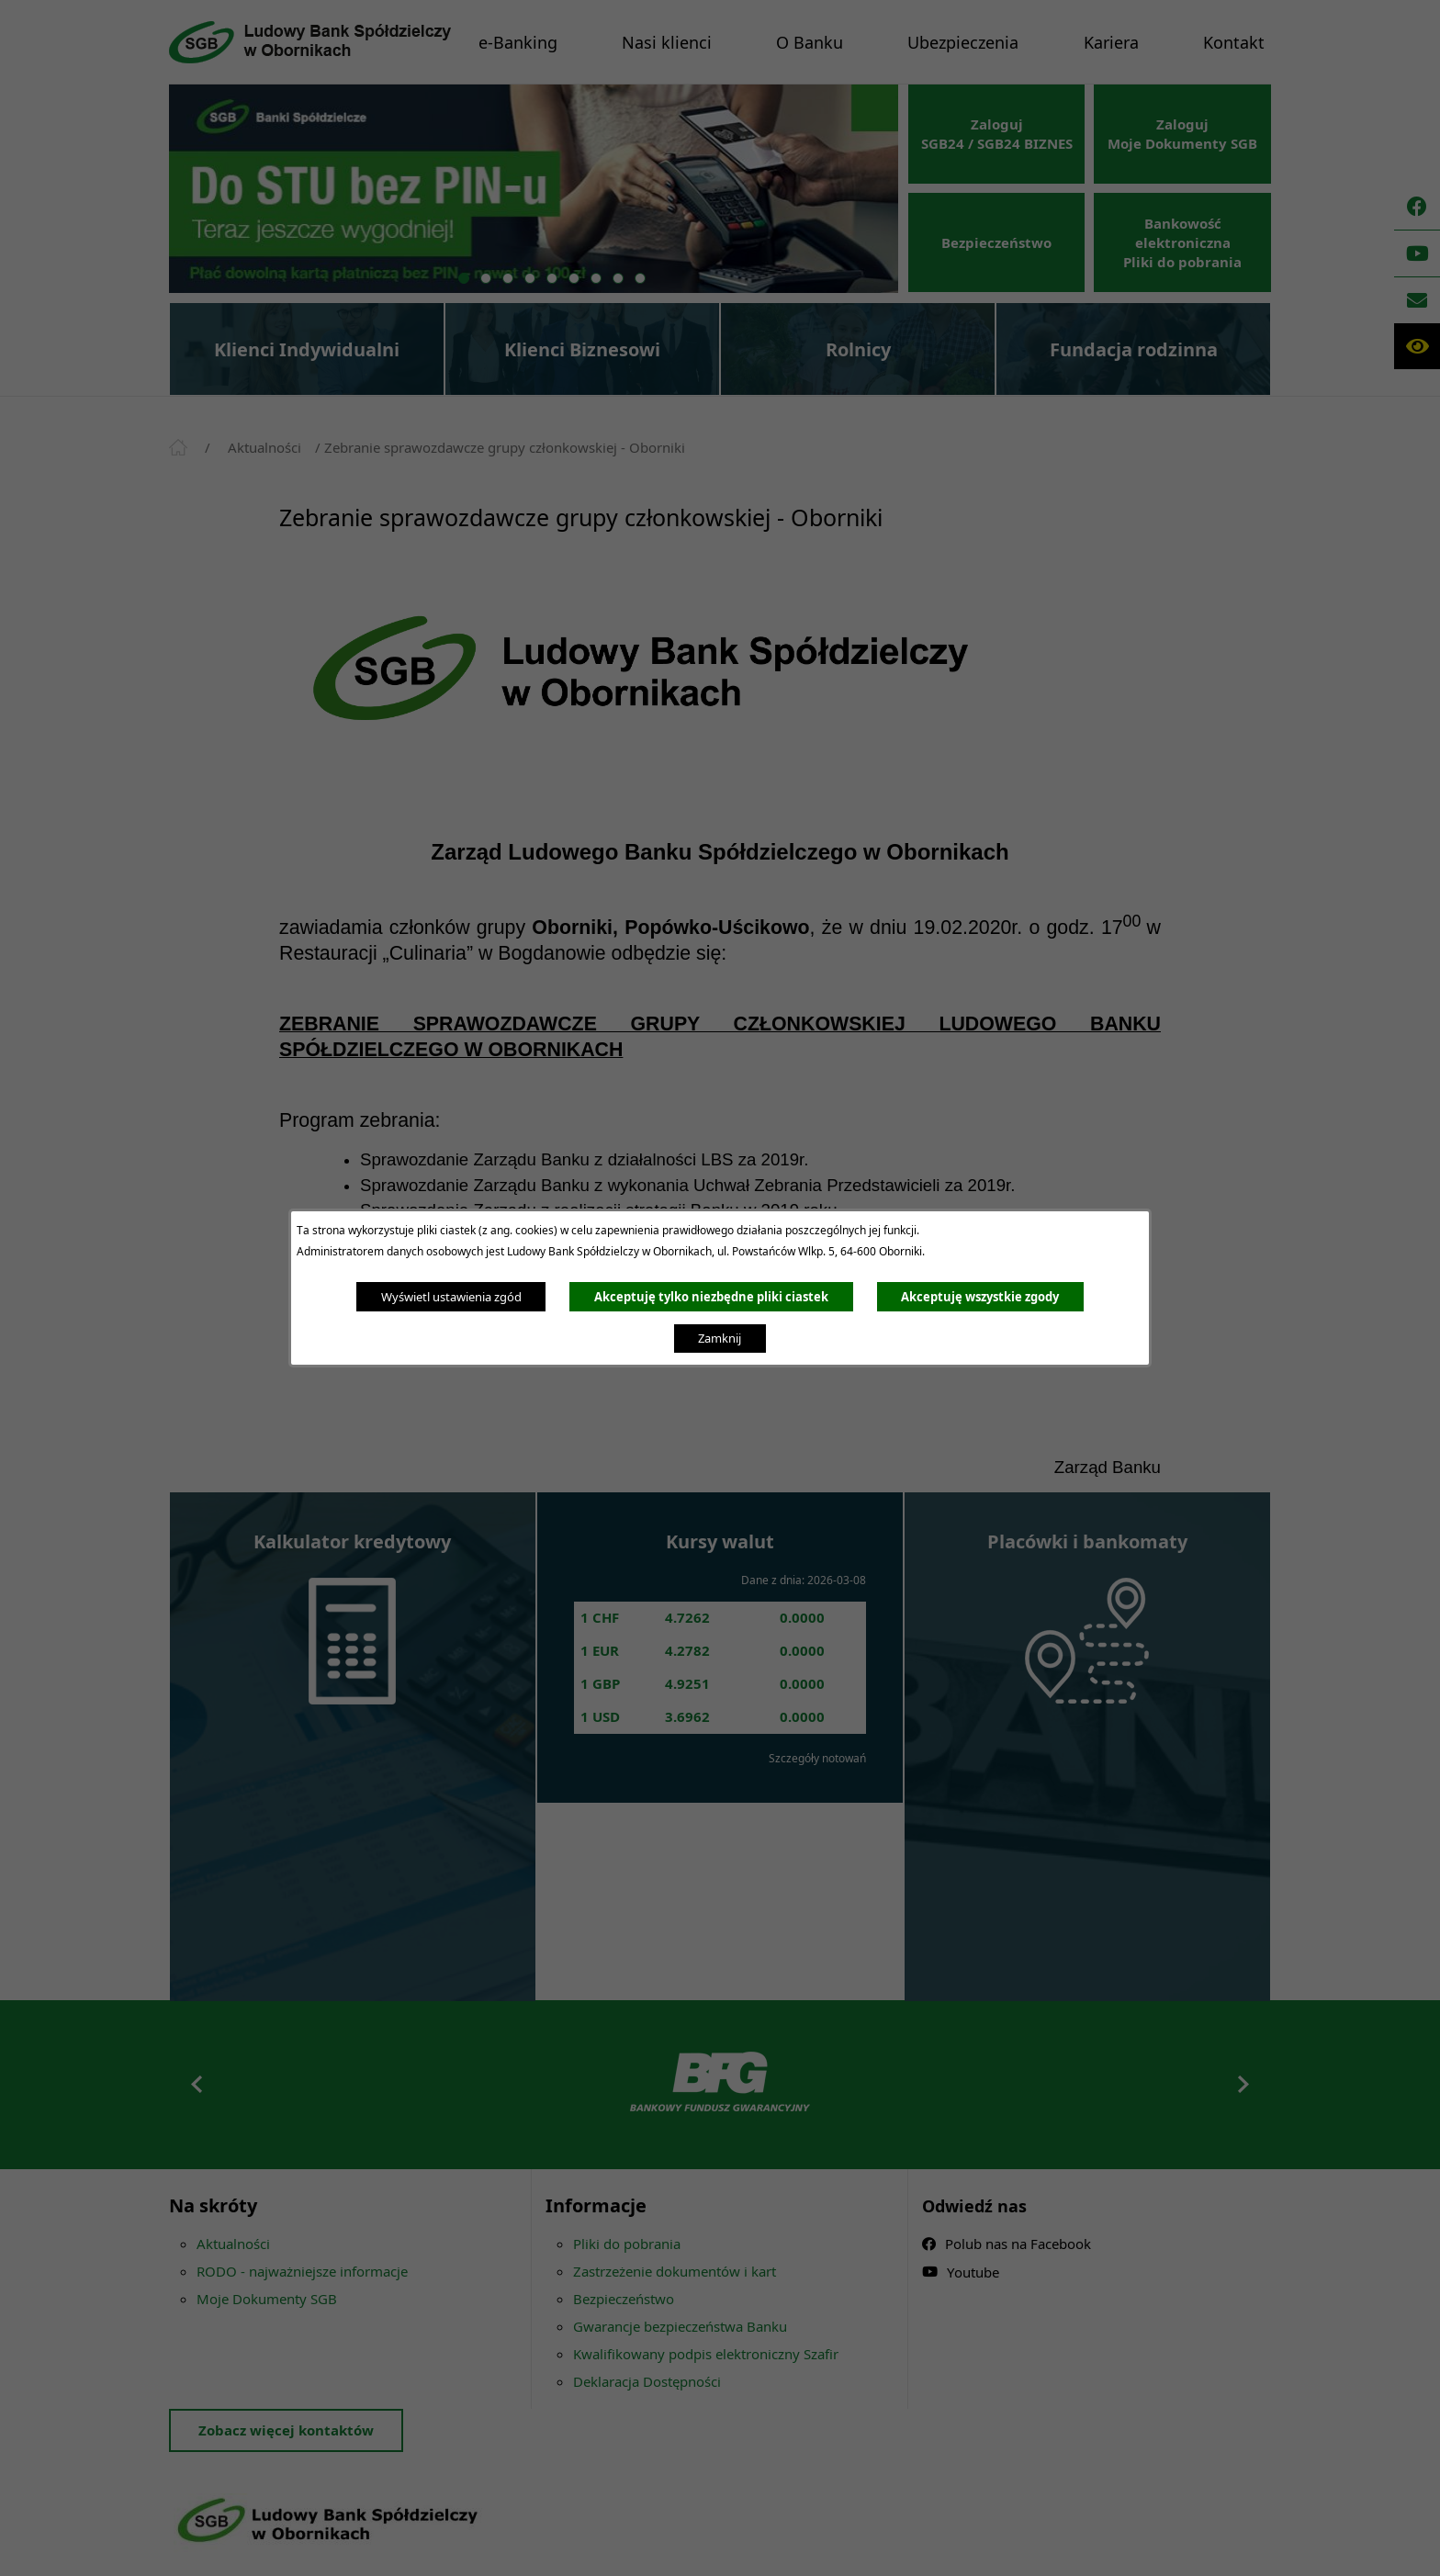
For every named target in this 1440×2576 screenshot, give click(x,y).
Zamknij (719, 1338)
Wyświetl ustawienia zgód (451, 1296)
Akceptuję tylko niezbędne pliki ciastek (711, 1296)
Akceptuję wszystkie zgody (980, 1296)
